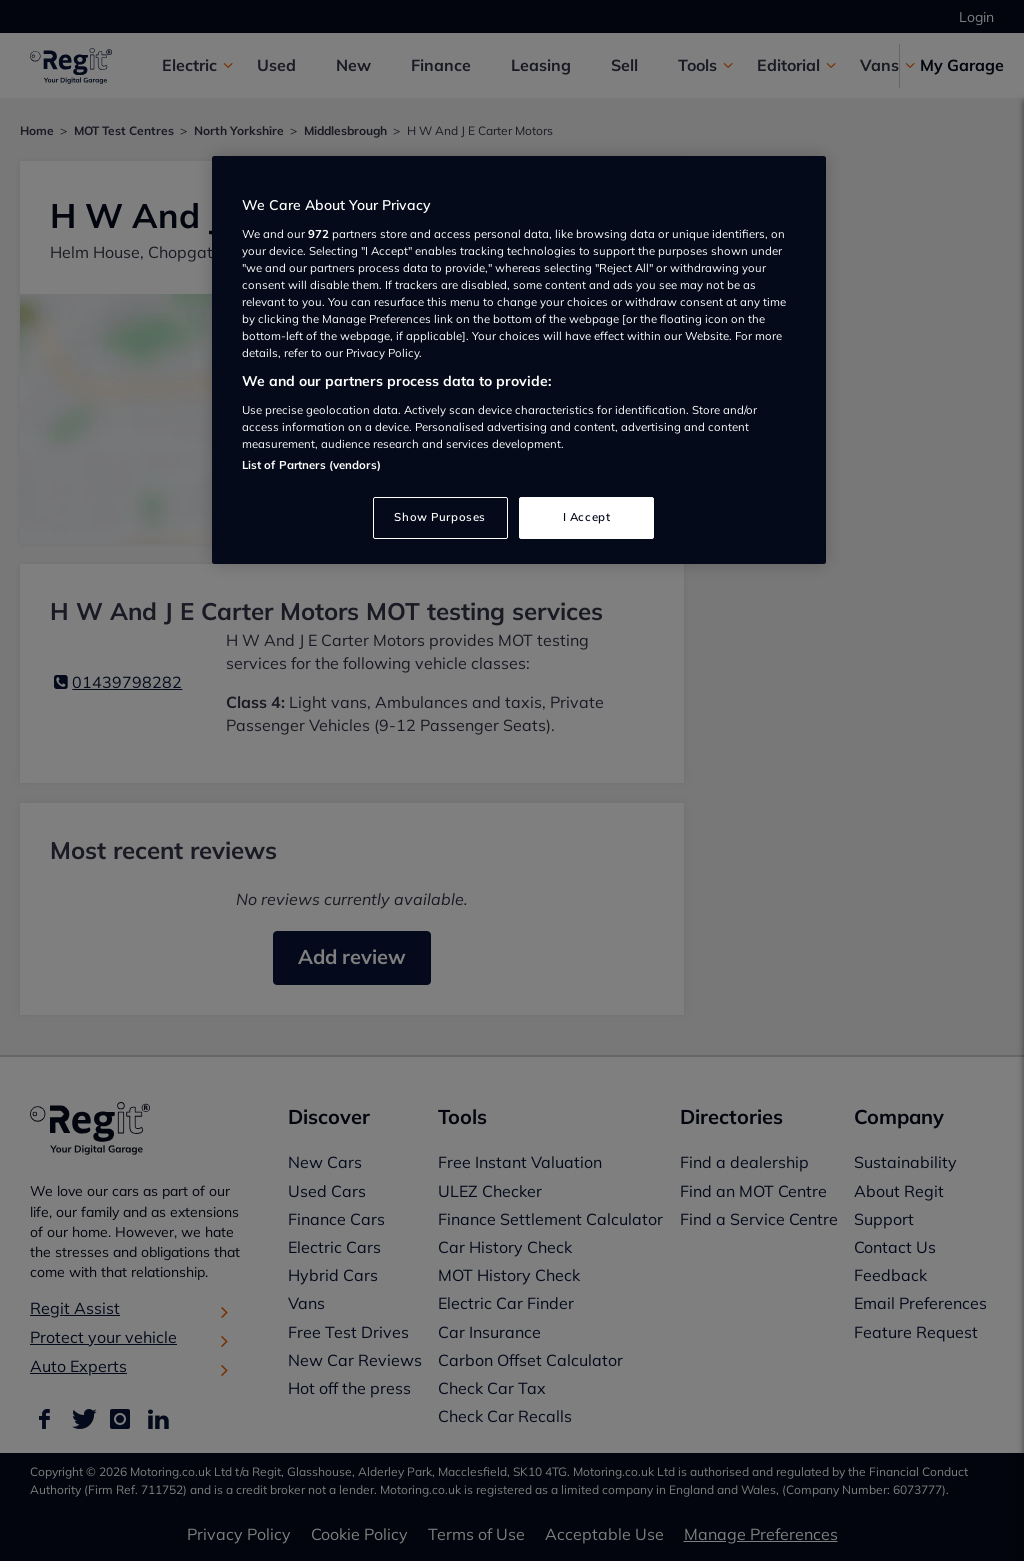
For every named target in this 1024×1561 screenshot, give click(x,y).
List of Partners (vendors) (311, 465)
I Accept (587, 517)
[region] (519, 360)
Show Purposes (439, 517)
